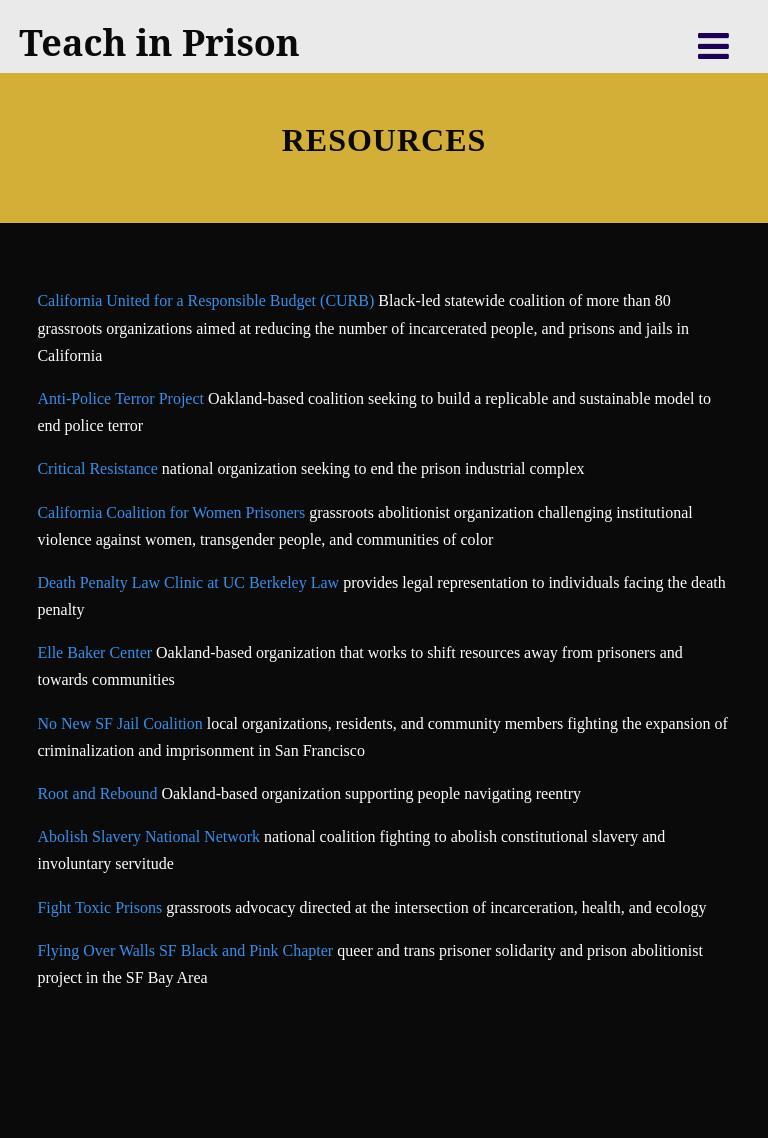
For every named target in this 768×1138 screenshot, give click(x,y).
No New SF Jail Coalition (119, 723)
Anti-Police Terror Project (122, 398)
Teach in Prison (159, 42)
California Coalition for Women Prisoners (171, 512)
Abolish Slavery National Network (148, 836)
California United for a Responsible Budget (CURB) (205, 300)
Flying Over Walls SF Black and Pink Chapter (185, 950)
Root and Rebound (97, 793)
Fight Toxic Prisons (99, 907)
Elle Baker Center (94, 652)
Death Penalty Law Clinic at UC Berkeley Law (188, 582)
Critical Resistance (99, 468)
